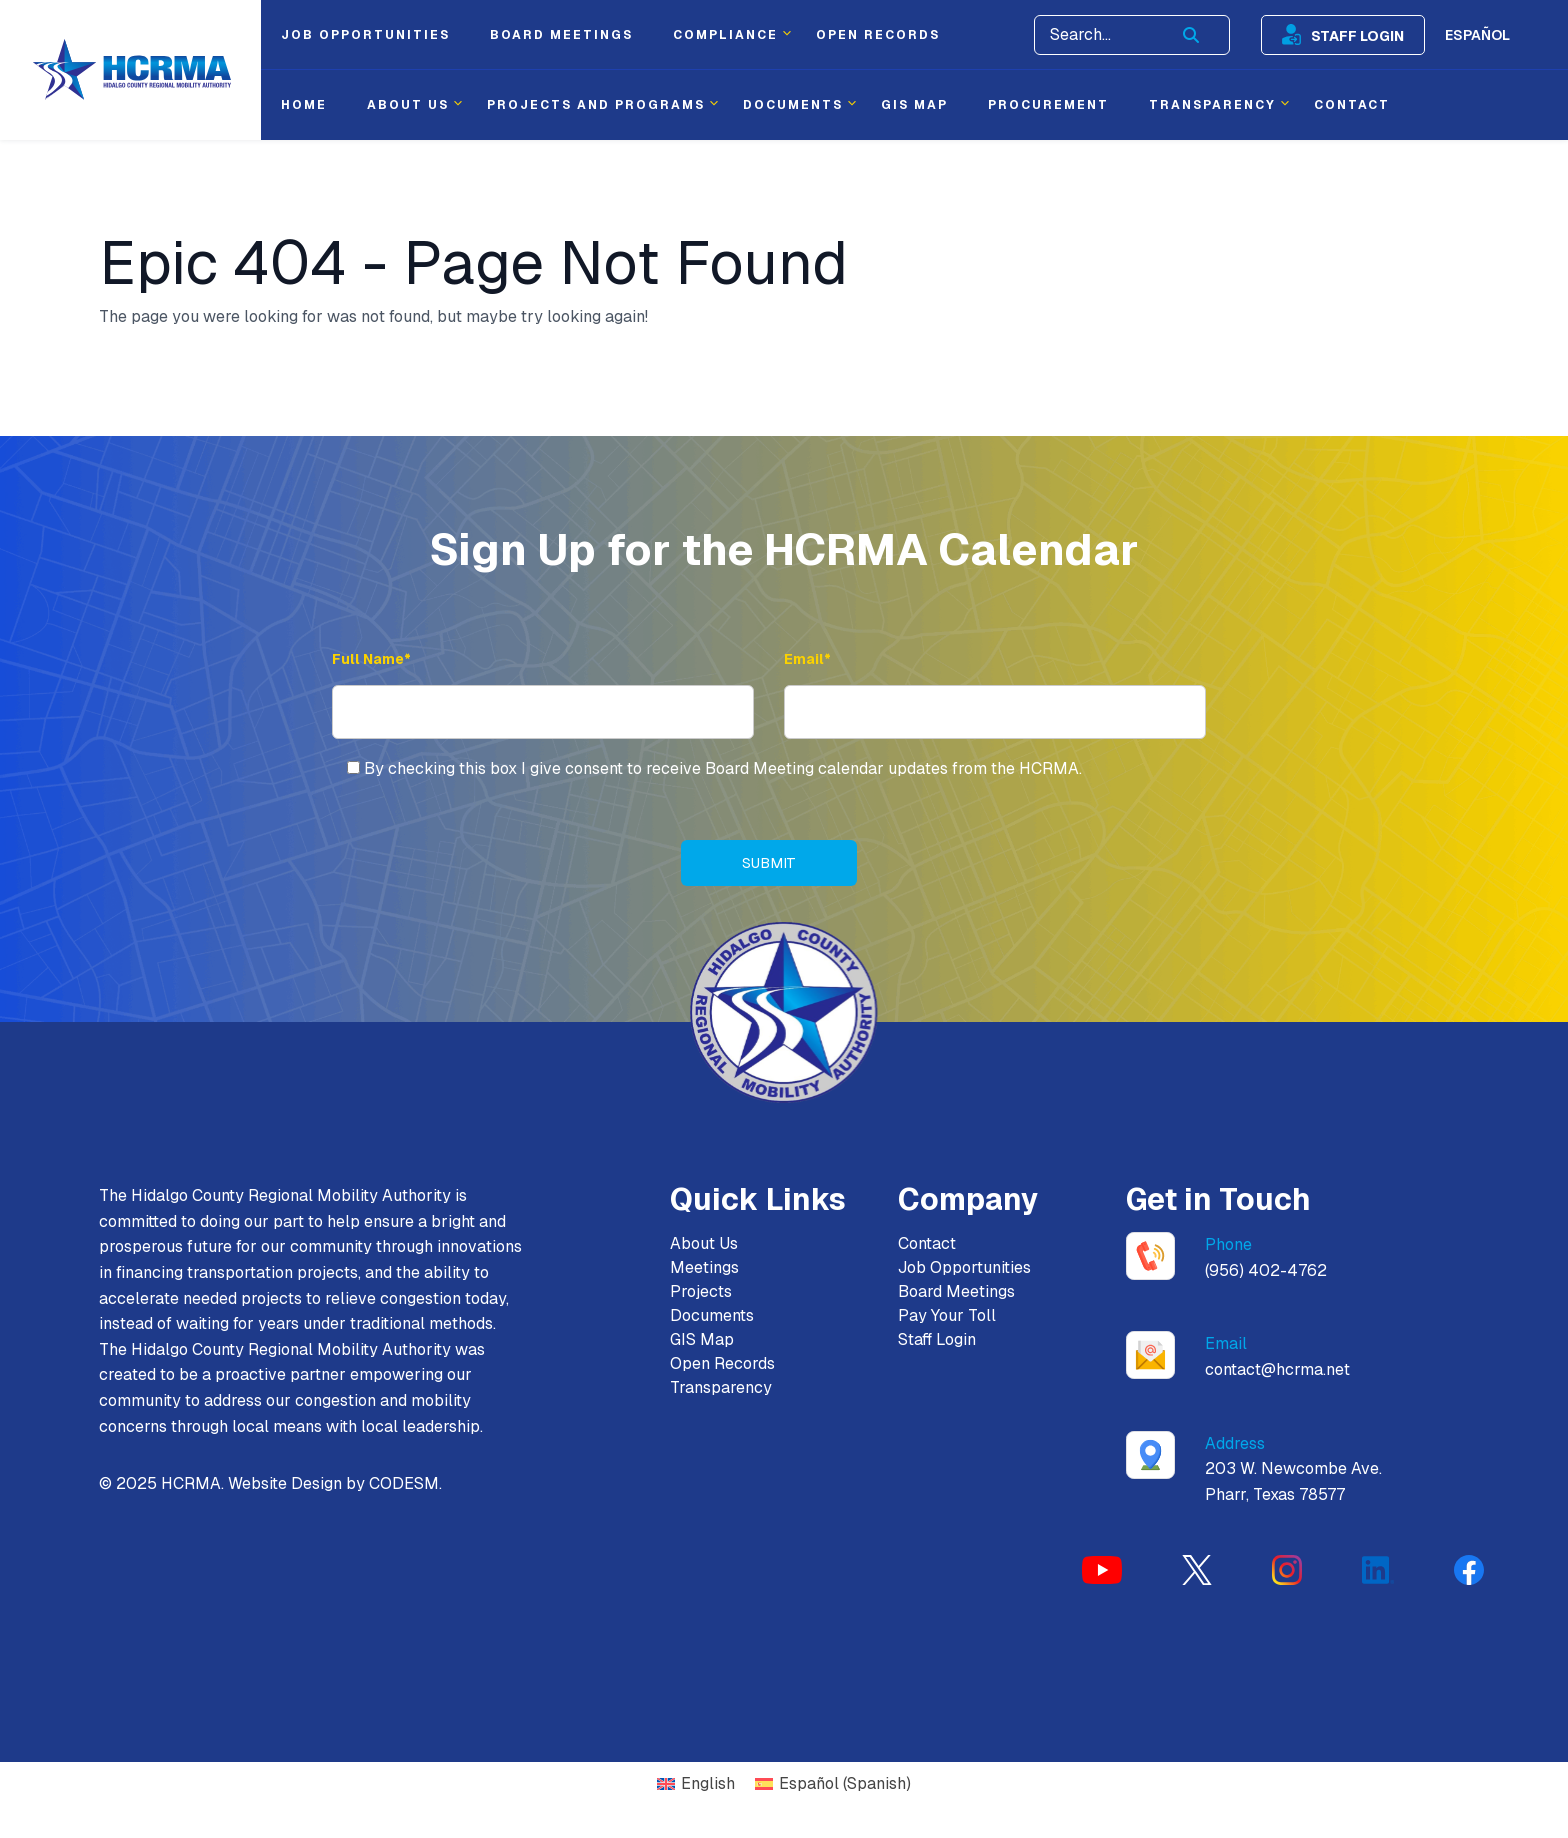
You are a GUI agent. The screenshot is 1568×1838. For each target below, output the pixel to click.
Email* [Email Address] (807, 659)
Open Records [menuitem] (878, 35)
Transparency (721, 1389)
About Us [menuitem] (408, 105)
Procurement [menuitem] (1048, 105)
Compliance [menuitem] (725, 35)
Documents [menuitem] (793, 105)
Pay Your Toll (947, 1317)
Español (1477, 35)
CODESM (404, 1485)
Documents (712, 1317)
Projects (701, 1293)
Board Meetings (956, 1293)
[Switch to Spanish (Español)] (833, 1786)
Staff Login (1357, 35)
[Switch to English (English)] (696, 1786)
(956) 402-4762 (1266, 1272)
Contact (927, 1245)
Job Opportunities (964, 1269)
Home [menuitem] (304, 105)
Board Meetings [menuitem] (561, 35)
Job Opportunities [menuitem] (365, 35)
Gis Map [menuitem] (914, 105)
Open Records (722, 1365)
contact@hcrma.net (1277, 1371)
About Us (704, 1245)
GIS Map (702, 1341)
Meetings (704, 1269)
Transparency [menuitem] (1212, 105)
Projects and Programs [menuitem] (596, 105)
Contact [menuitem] (1352, 105)
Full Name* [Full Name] (371, 659)
